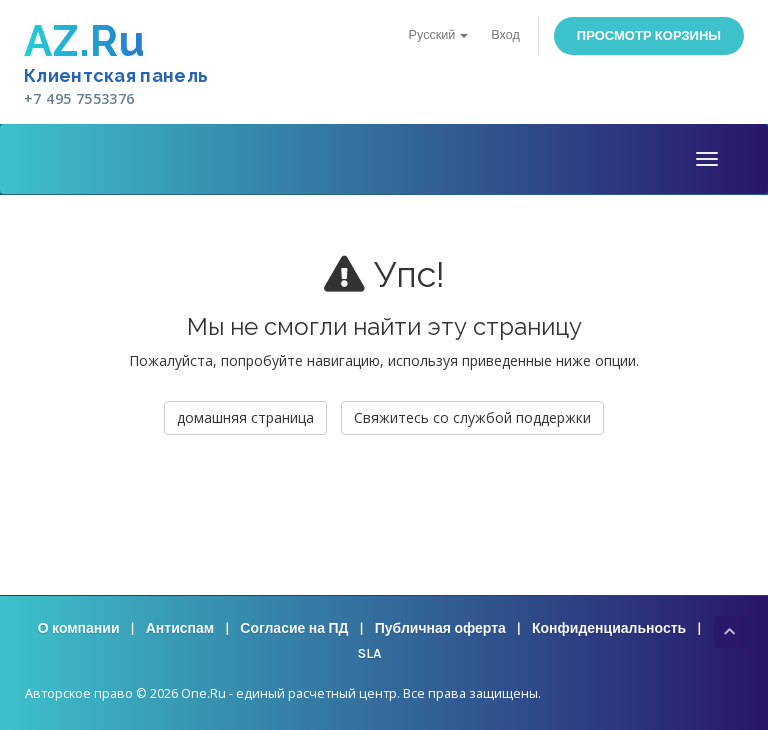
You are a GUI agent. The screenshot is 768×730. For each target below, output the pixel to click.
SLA (369, 653)
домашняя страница (245, 417)
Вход (505, 34)
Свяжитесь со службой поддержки (472, 417)
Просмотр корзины (649, 35)
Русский (439, 34)
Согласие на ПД (294, 628)
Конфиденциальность (609, 628)
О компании (79, 628)
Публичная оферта (440, 628)
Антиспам (180, 628)
